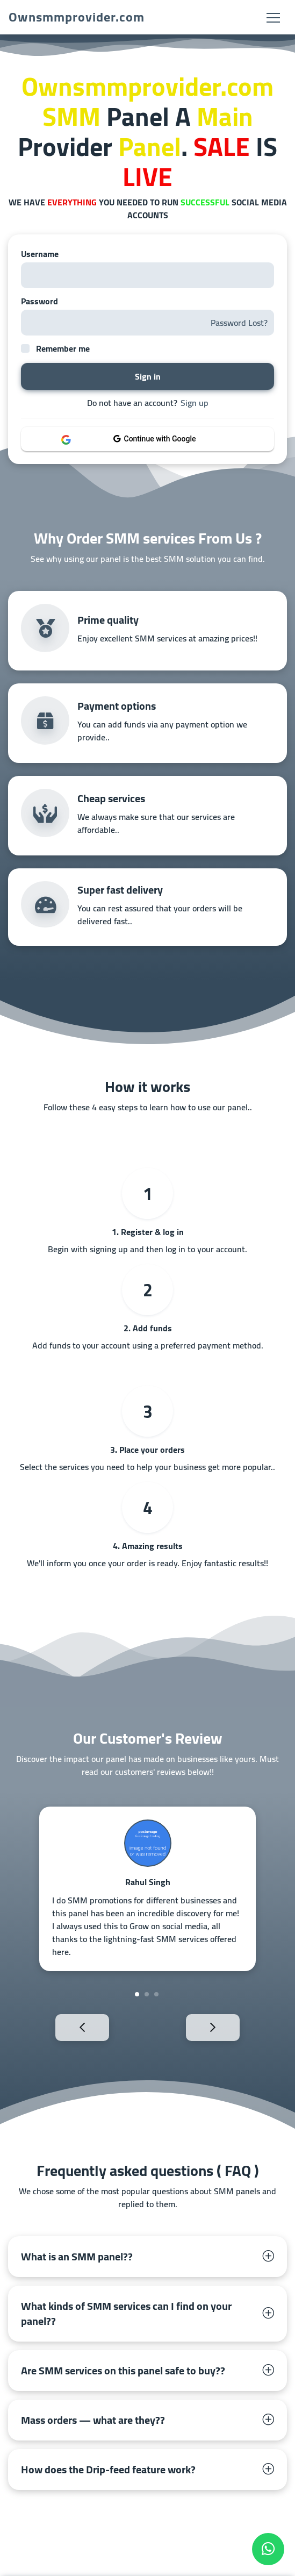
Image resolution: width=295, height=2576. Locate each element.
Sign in (148, 376)
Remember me (63, 348)
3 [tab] (156, 1994)
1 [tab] (137, 1994)
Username (40, 253)
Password (39, 301)
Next (231, 2027)
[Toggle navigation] (273, 17)
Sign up (194, 402)
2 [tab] (147, 1994)
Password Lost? (239, 322)
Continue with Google (154, 438)
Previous (64, 2027)
